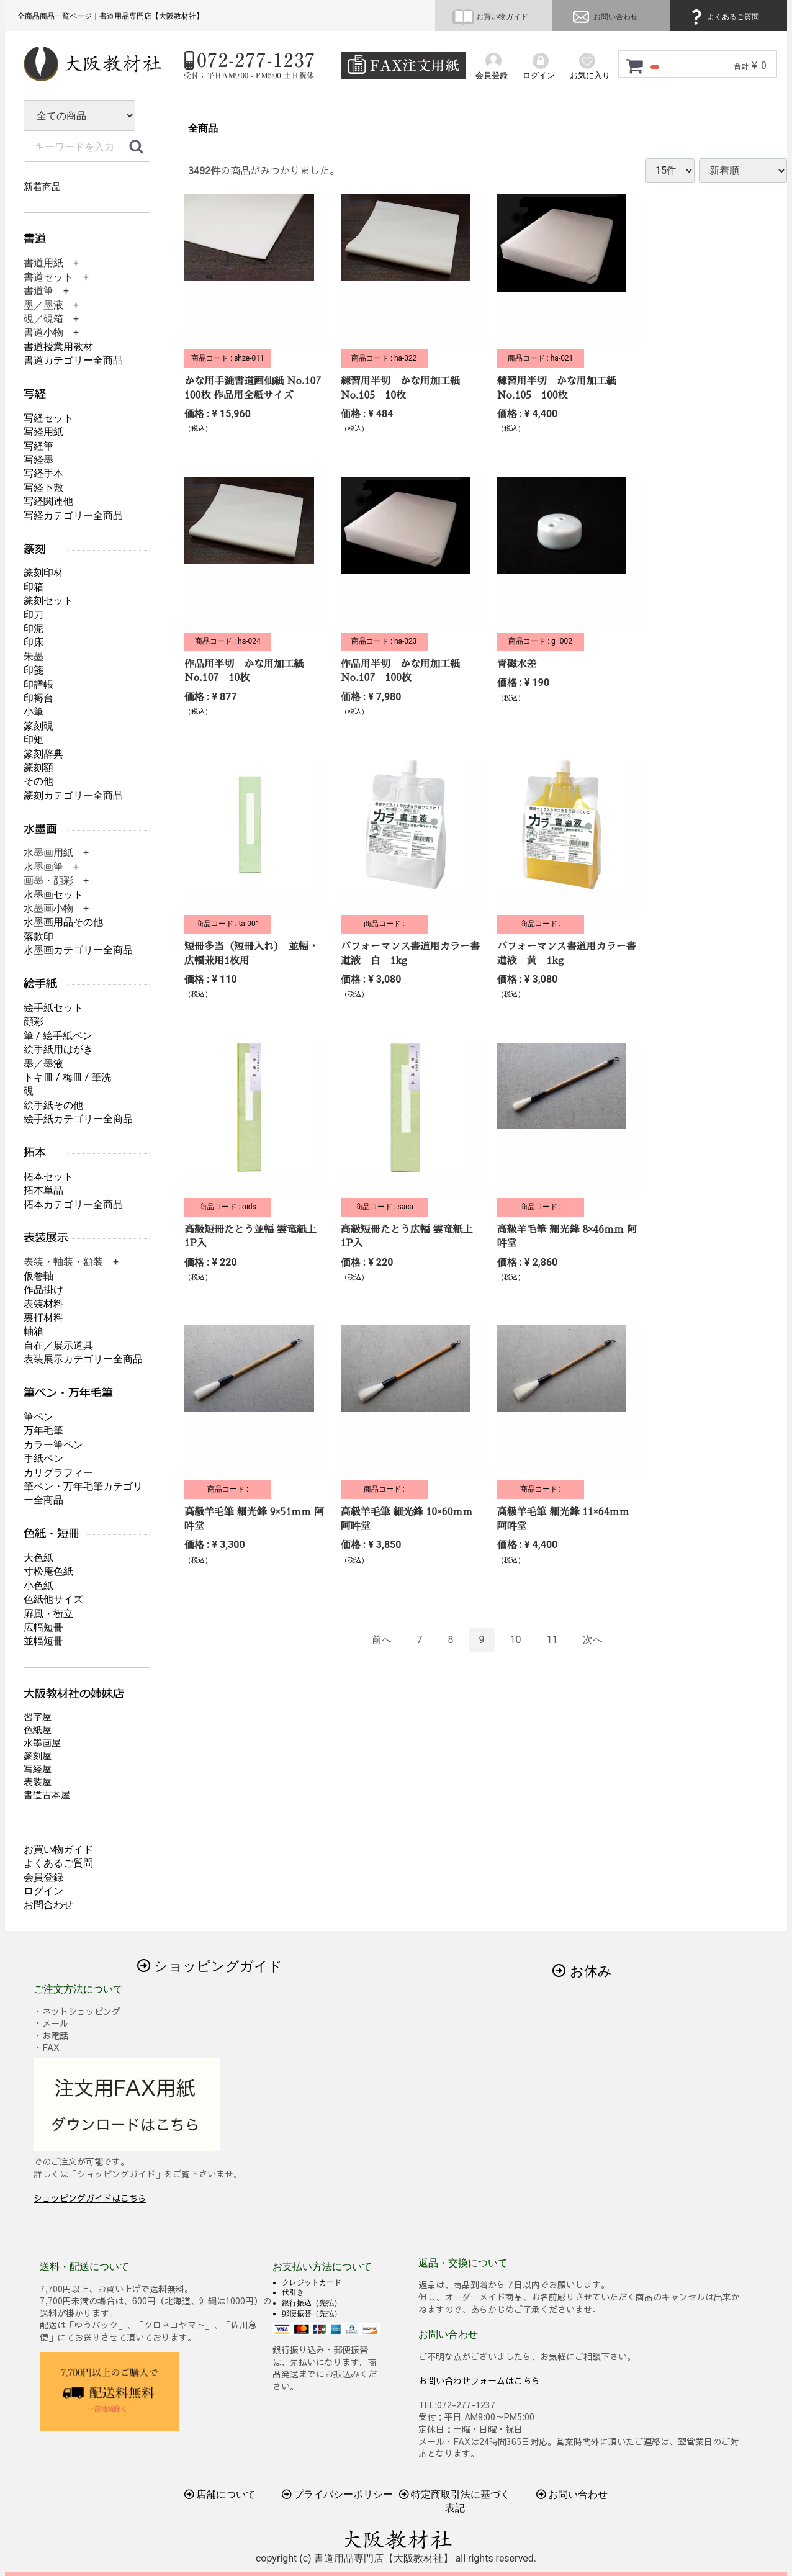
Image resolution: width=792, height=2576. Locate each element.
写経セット (48, 418)
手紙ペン (43, 1458)
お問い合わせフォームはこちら (479, 2380)
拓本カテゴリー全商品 (73, 1204)
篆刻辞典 (43, 754)
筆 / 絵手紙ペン (58, 1036)
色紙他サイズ (53, 1599)
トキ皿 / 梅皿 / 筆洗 (67, 1077)
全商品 (203, 128)
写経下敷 (43, 487)
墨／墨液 (43, 1064)
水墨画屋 (42, 1743)
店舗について (220, 2494)
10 (515, 1640)
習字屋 (38, 1717)
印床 (33, 642)
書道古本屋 (47, 1795)
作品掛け (43, 1289)
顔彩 (33, 1021)
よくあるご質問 (723, 16)
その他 (38, 781)
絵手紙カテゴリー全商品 (78, 1119)
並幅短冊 (43, 1641)
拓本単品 (43, 1190)
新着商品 (42, 186)
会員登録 (43, 1877)
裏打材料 (43, 1317)
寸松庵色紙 (48, 1571)
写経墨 (38, 460)
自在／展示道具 (58, 1345)
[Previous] (382, 1640)
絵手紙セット (53, 1008)
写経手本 (43, 473)
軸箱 (33, 1331)
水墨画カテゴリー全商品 (78, 950)
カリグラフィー (58, 1473)
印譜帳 (38, 684)
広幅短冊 (43, 1627)
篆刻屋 (38, 1756)
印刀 (33, 615)
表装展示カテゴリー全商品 (83, 1359)
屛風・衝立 (48, 1613)
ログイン (43, 1891)
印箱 (33, 587)
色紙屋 (38, 1730)
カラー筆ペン (53, 1445)
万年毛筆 (43, 1430)
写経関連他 (48, 501)
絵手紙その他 (53, 1105)
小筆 (33, 712)
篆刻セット (48, 600)
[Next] (593, 1640)
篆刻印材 (43, 573)
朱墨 (33, 656)
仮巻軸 (38, 1276)
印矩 (33, 739)
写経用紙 (43, 432)
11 (551, 1640)
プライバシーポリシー (338, 2494)
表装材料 (43, 1304)
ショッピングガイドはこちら (90, 2198)
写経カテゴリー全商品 (73, 515)
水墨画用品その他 (63, 922)
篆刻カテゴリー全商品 (73, 795)
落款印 (38, 936)
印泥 (33, 628)
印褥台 (38, 698)
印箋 (33, 670)
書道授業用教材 (58, 347)
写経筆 (38, 446)
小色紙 (38, 1586)
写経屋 (38, 1769)
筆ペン (38, 1417)
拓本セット (48, 1176)
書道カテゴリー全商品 (73, 360)
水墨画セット (53, 895)
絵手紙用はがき (58, 1049)
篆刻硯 (38, 726)
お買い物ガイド (490, 16)
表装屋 (38, 1782)
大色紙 (38, 1558)
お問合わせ (48, 1905)
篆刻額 (38, 767)
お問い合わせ (604, 16)
